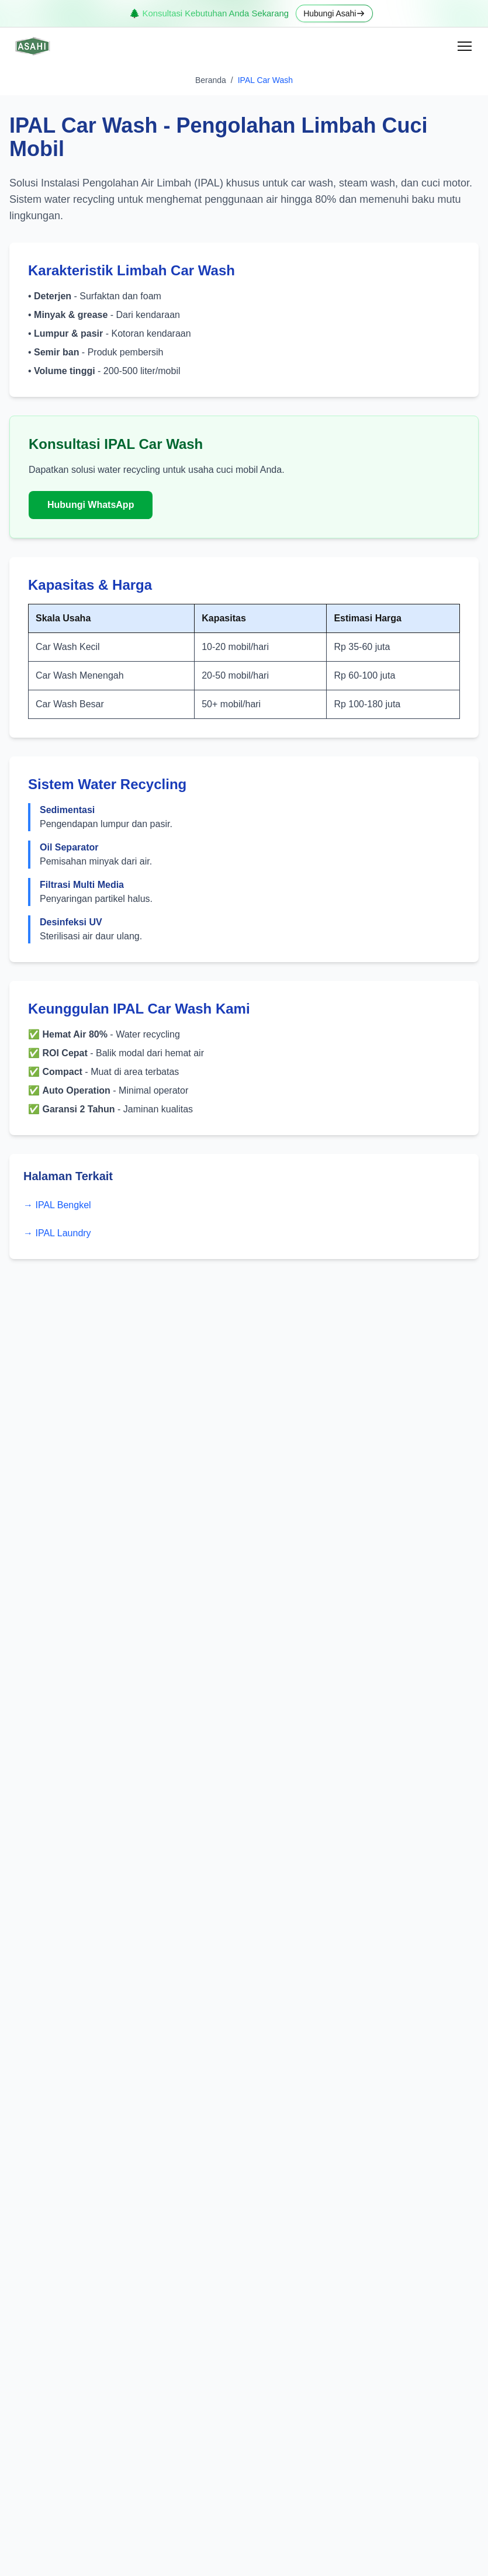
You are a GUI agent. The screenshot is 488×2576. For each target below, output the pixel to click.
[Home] (32, 46)
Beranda (210, 80)
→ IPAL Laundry (57, 1233)
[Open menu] (465, 46)
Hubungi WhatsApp (90, 505)
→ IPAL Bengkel (57, 1205)
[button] (465, 46)
